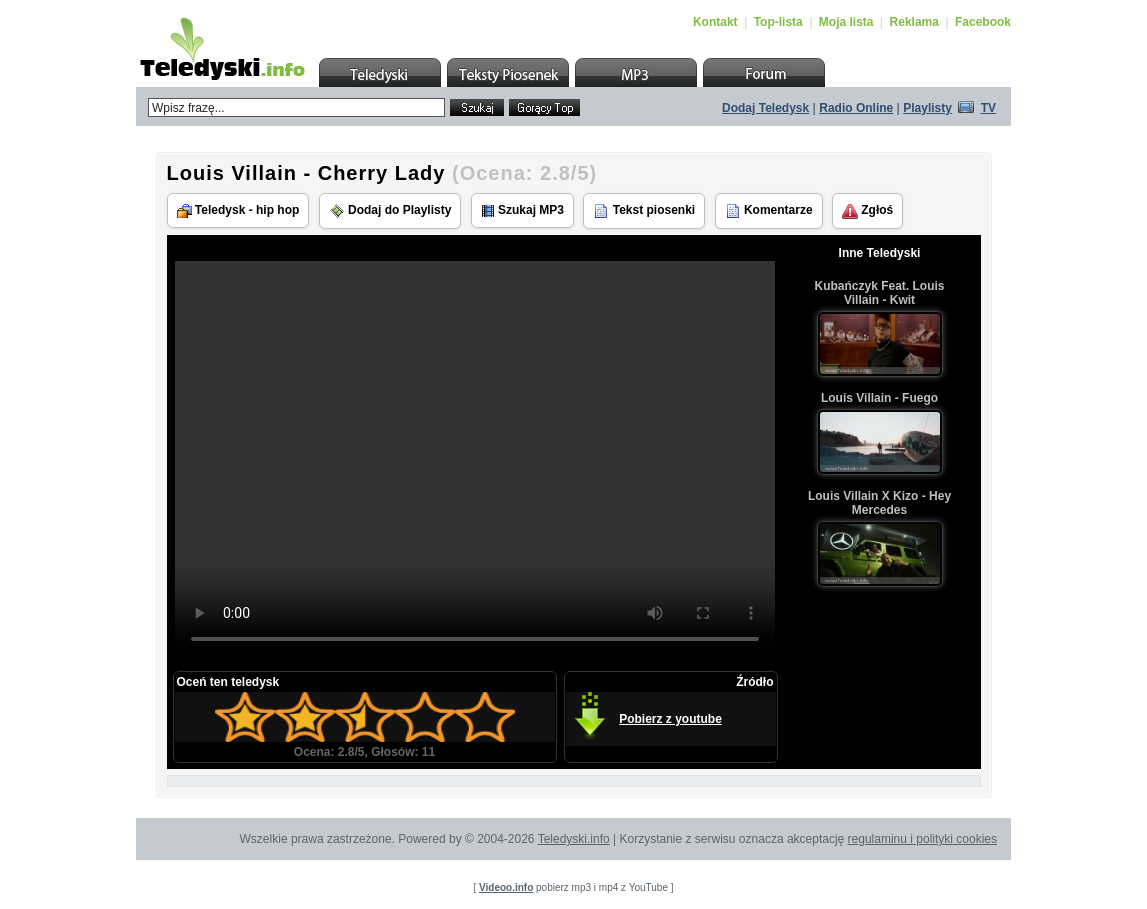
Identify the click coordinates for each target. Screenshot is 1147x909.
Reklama (914, 22)
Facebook (983, 22)
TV (988, 108)
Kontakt (715, 22)
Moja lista (846, 22)
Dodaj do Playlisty (390, 211)
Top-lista (778, 22)
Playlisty (927, 108)
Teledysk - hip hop (238, 210)
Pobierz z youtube (670, 719)
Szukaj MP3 (522, 210)
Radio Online (856, 108)
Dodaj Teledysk (765, 108)
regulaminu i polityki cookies (922, 839)
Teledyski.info (574, 839)
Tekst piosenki (644, 211)
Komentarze (769, 211)
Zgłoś (867, 211)
